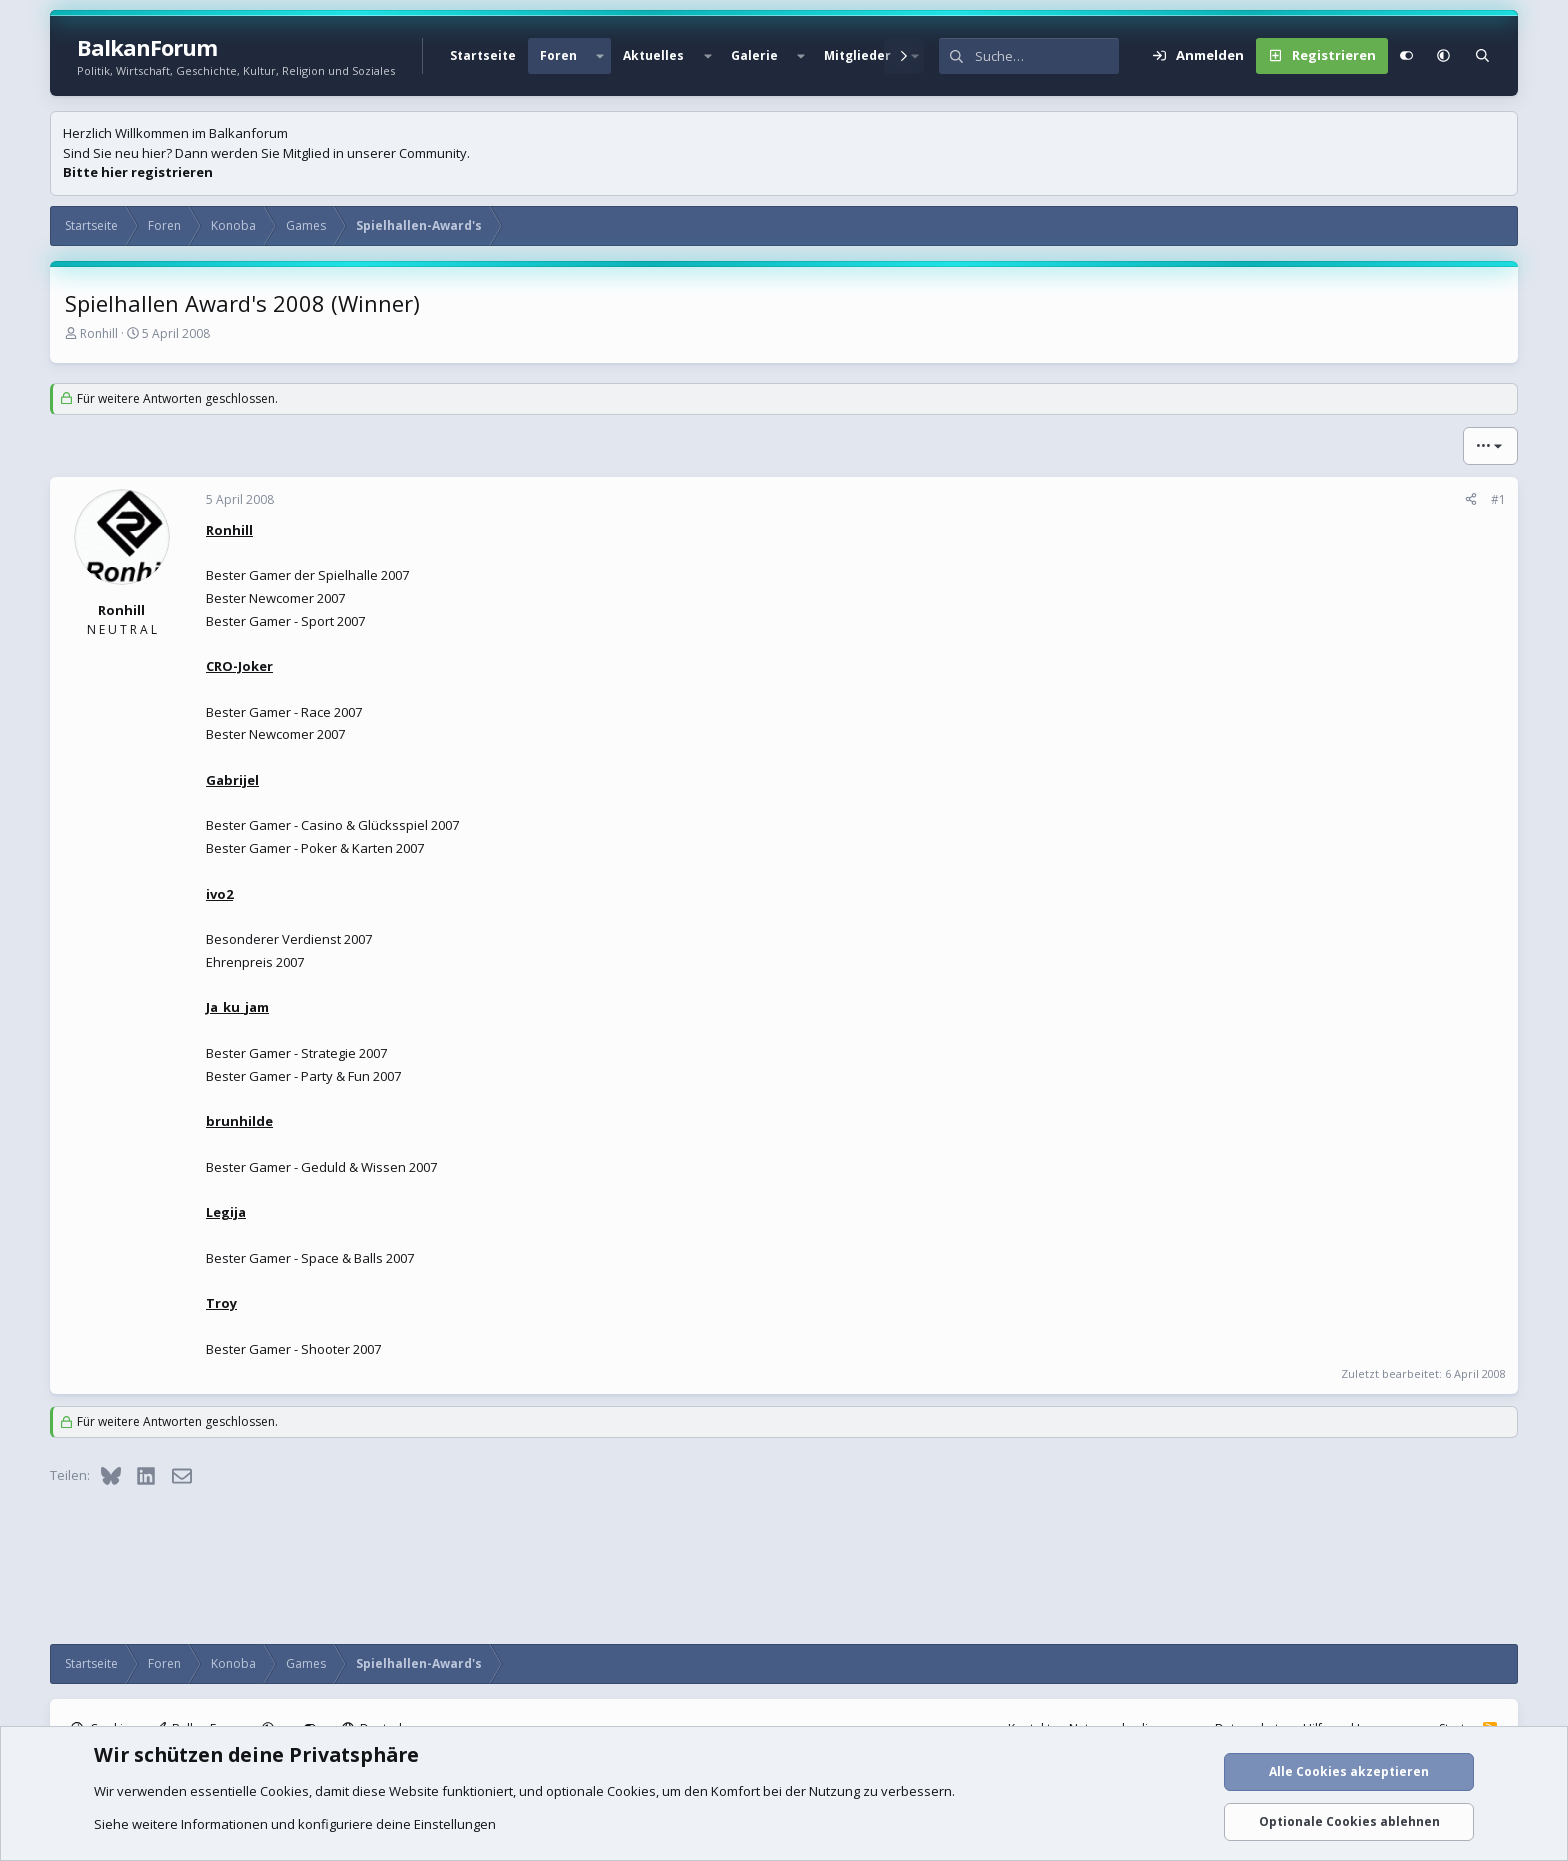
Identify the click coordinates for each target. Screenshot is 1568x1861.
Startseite (483, 55)
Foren (558, 55)
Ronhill (99, 333)
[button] (600, 56)
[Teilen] (1471, 500)
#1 (1498, 499)
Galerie (754, 55)
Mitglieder (857, 55)
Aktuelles (653, 55)
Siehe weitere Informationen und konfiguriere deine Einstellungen (295, 1824)
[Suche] (1047, 56)
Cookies (284, 1791)
